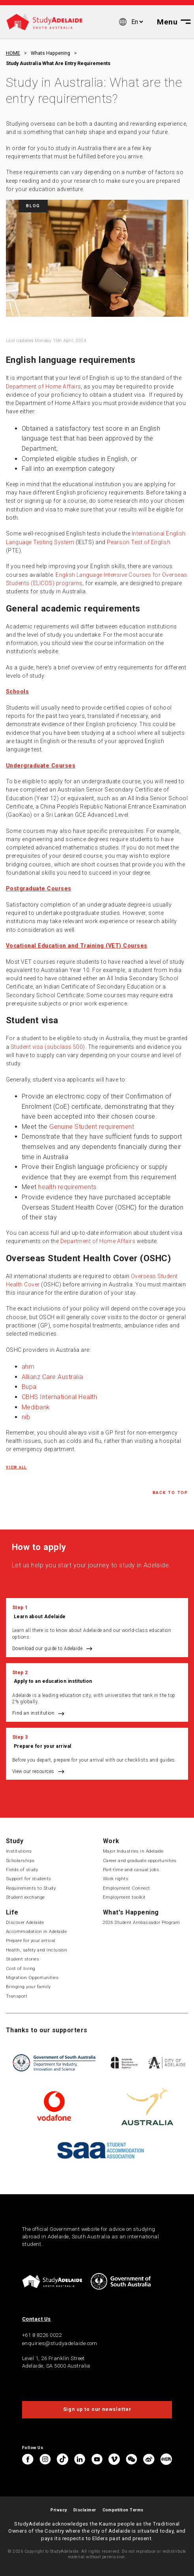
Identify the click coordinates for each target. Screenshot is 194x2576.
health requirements (67, 1187)
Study (14, 1841)
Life (12, 1912)
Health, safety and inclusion (36, 1950)
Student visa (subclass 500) (48, 1047)
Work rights (115, 1878)
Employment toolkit (124, 1897)
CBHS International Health (59, 1397)
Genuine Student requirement (91, 1126)
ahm (28, 1366)
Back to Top (170, 1492)
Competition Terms (123, 2510)
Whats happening (50, 53)
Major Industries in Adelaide (133, 1851)
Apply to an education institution (53, 1681)
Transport (16, 1996)
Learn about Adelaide (40, 1616)
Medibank (36, 1407)
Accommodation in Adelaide (36, 1931)
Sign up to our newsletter (97, 2409)
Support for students (28, 1878)
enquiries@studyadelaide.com (59, 2343)
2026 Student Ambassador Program (141, 1922)
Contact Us (36, 2319)
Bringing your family (28, 1986)
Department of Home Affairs (43, 386)
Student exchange (25, 1897)
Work (111, 1841)
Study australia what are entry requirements (58, 63)
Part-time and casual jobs (131, 1869)
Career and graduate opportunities (140, 1860)
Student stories (22, 1959)
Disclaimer (84, 2510)
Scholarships (20, 1860)
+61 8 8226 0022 (42, 2335)
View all (16, 1467)
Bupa (29, 1386)
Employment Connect (126, 1888)
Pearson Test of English (138, 542)
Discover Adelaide (25, 1922)
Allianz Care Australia (52, 1377)
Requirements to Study (31, 1888)
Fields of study (22, 1869)
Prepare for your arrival (42, 1746)
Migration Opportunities (32, 1977)
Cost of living (20, 1968)
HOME (13, 53)
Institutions (19, 1851)
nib (26, 1417)
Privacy (58, 2510)
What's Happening (131, 1912)
